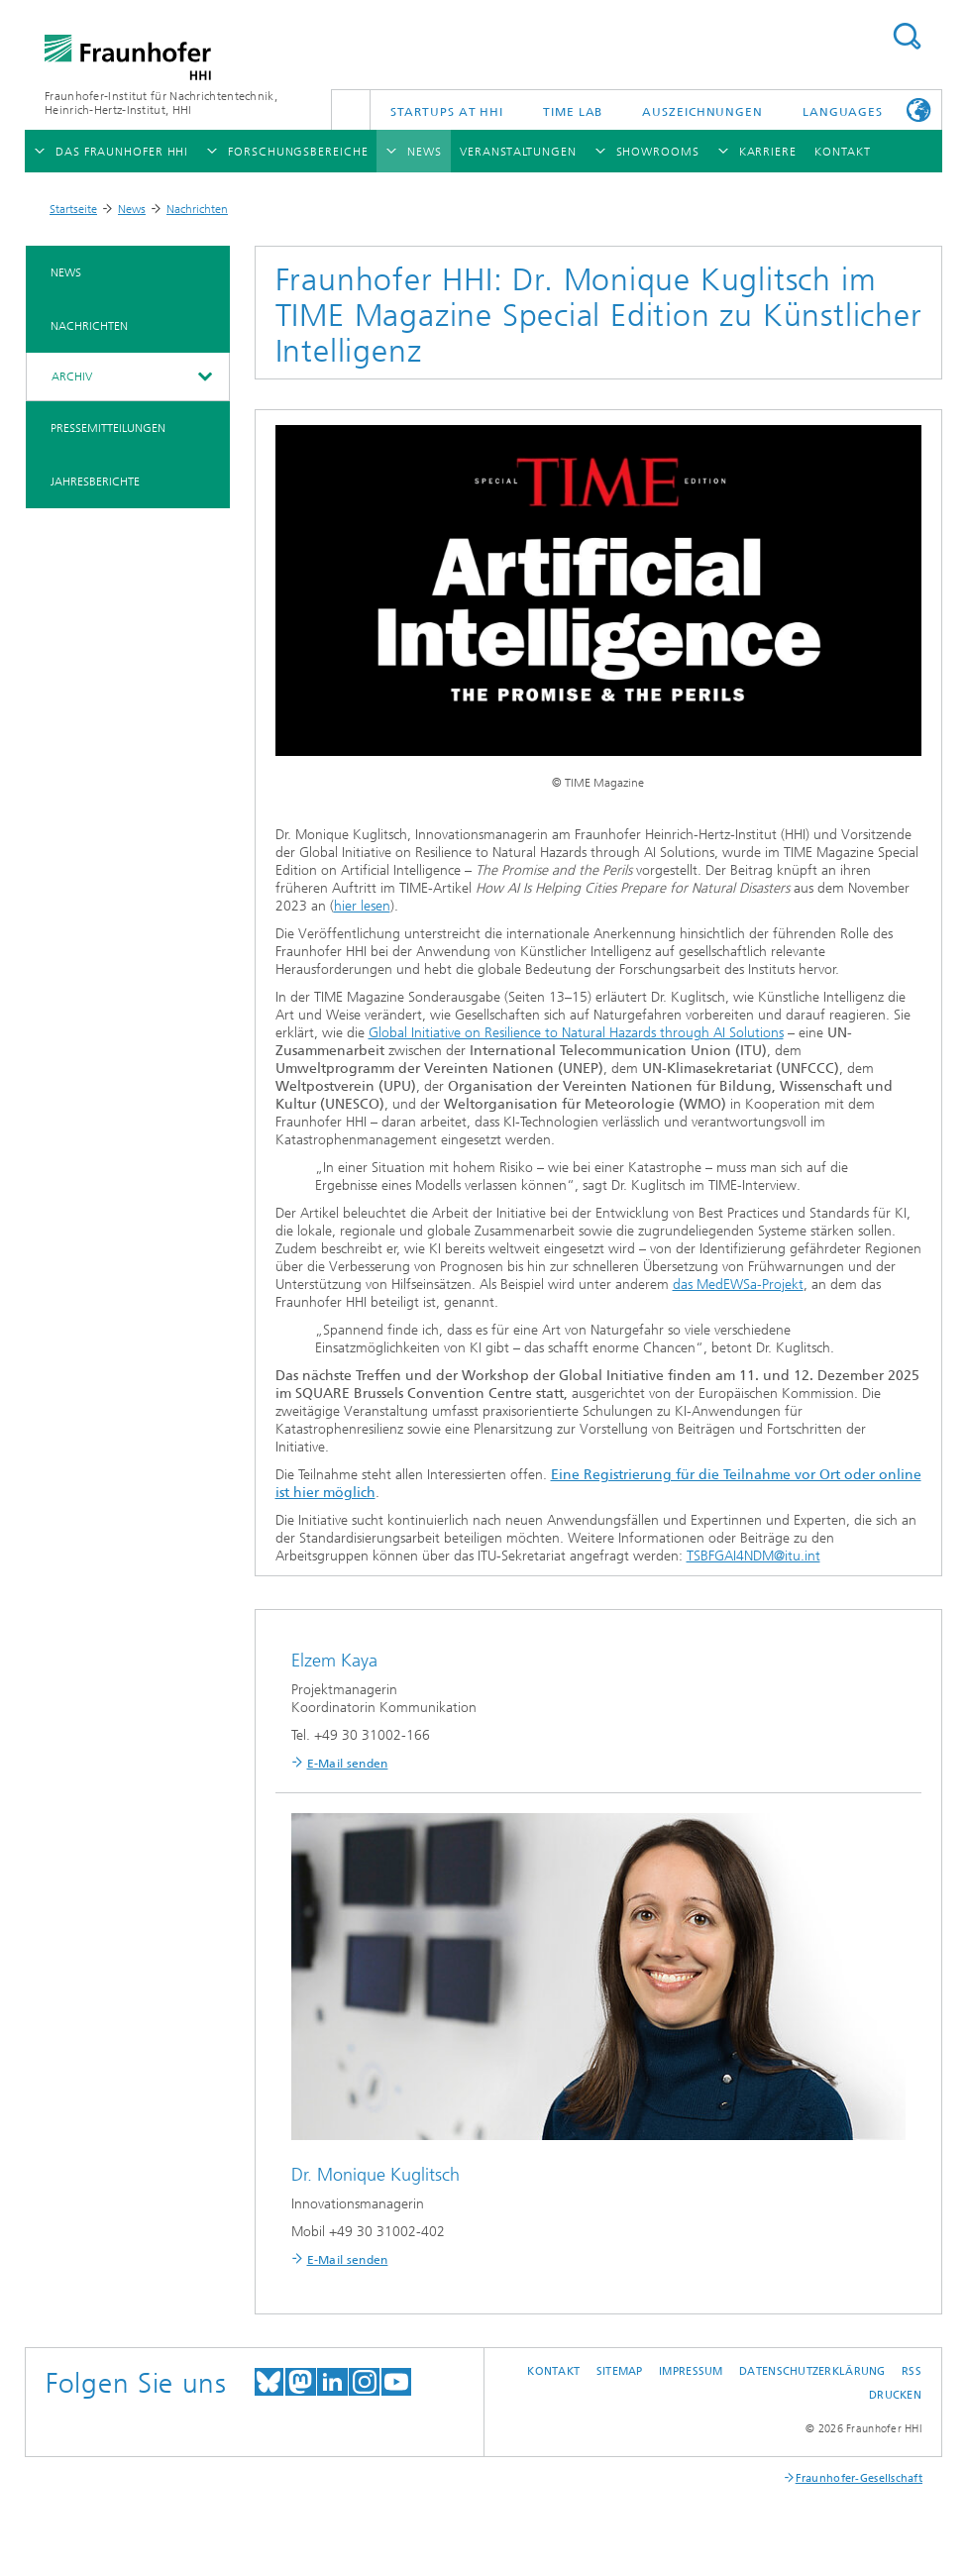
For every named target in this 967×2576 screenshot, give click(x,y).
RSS (911, 2371)
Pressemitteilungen (108, 428)
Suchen (906, 36)
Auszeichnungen (702, 112)
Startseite (73, 209)
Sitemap (619, 2371)
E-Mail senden (347, 1764)
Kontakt (553, 2371)
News (132, 209)
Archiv (72, 376)
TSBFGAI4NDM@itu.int (753, 1556)
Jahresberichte (95, 481)
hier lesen (362, 906)
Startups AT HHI (447, 112)
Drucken (895, 2395)
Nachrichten (197, 209)
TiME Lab (572, 112)
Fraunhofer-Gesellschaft (859, 2478)
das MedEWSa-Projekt (738, 1284)
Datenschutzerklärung (812, 2371)
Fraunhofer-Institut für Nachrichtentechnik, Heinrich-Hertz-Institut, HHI (161, 103)
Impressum (690, 2371)
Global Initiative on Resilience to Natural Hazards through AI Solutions (576, 1032)
